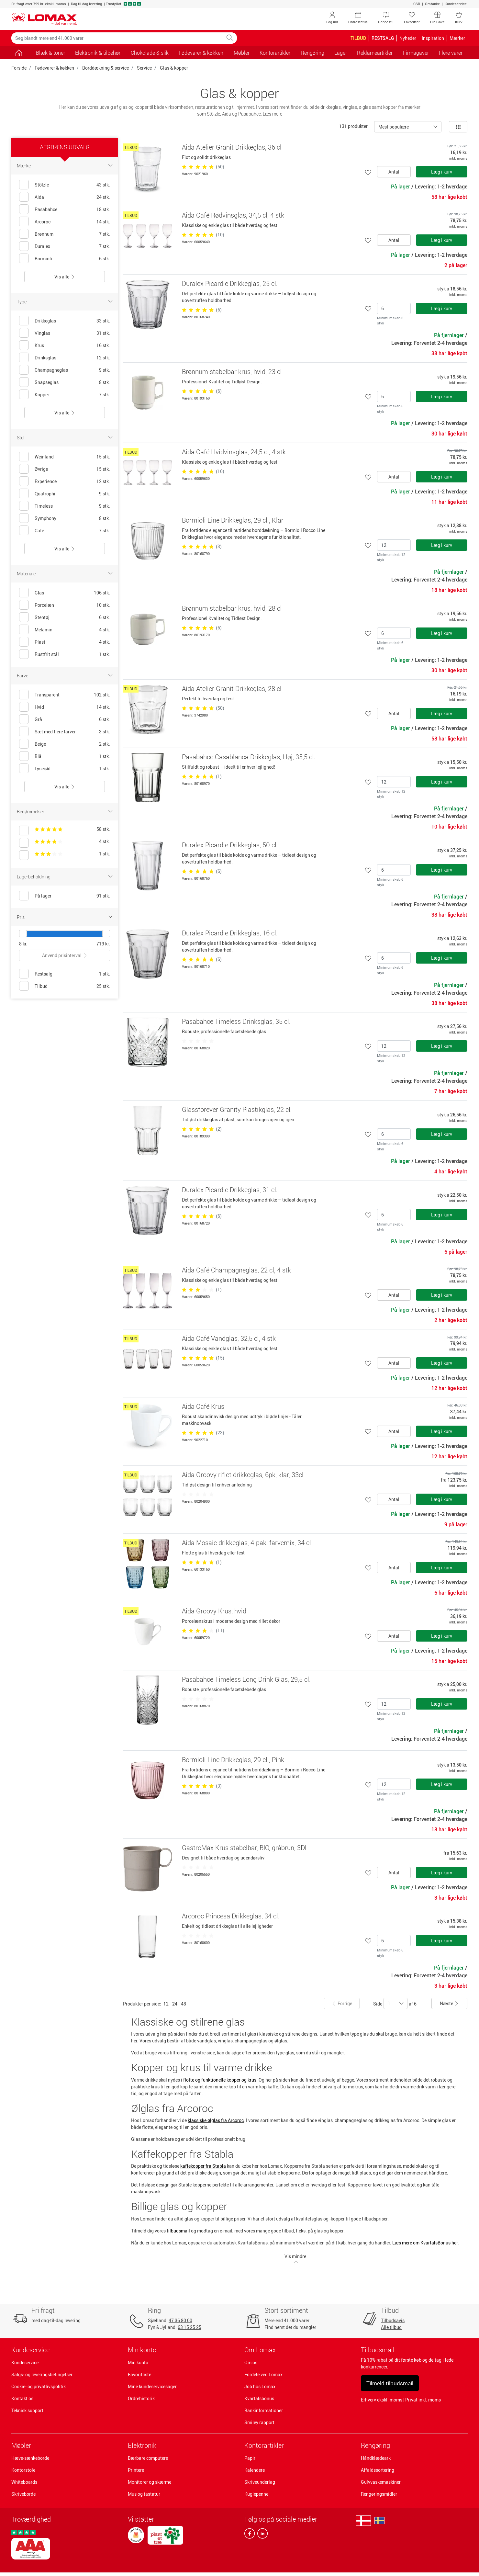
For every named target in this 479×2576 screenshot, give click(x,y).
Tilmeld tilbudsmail (389, 2383)
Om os (250, 2362)
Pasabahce (46, 209)
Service (144, 68)
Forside (19, 68)
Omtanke (432, 3)
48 (183, 2004)
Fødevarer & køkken (54, 68)
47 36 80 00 (180, 2320)
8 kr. (23, 944)
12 (166, 2004)
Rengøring (375, 2445)
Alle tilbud (391, 2327)
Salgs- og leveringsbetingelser (41, 2374)
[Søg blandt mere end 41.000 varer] (117, 38)
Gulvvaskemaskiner (381, 2482)
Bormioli (43, 258)
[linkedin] (261, 2534)
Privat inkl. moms (423, 2400)
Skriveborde (23, 2494)
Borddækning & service (105, 68)
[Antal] (394, 308)
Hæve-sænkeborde (30, 2458)
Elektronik (142, 2445)
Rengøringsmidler (379, 2494)
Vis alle (64, 277)
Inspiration (433, 38)
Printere (136, 2470)
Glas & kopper (174, 68)
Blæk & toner (50, 52)
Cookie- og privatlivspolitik (38, 2386)
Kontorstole (23, 2470)
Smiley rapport (259, 2422)
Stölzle (42, 185)
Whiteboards (24, 2482)
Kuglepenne (256, 2494)
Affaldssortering (377, 2470)
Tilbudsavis (393, 2320)
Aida (39, 197)
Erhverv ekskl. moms (381, 2400)
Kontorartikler (264, 2445)
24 (174, 2004)
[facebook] (249, 2534)
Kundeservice (456, 3)
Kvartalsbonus (259, 2398)
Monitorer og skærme (149, 2482)
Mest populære (393, 127)
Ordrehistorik (141, 2398)
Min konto (138, 2362)
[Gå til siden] (18, 52)
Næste (449, 2003)
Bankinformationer (263, 2410)
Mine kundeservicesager (152, 2386)
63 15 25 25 (189, 2327)
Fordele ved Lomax (263, 2374)
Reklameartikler (375, 52)
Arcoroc (42, 222)
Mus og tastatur (144, 2494)
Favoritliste (139, 2374)
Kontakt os (22, 2398)
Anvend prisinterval (64, 955)
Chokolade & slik (150, 52)
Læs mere (272, 114)
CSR (416, 3)
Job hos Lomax (259, 2386)
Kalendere (254, 2470)
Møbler (21, 2445)
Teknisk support (27, 2410)
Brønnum (44, 234)
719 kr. (103, 944)
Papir (249, 2458)
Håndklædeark (376, 2458)
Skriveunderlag (259, 2482)
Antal (393, 172)
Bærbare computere (148, 2458)
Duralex (42, 246)
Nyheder (407, 38)
